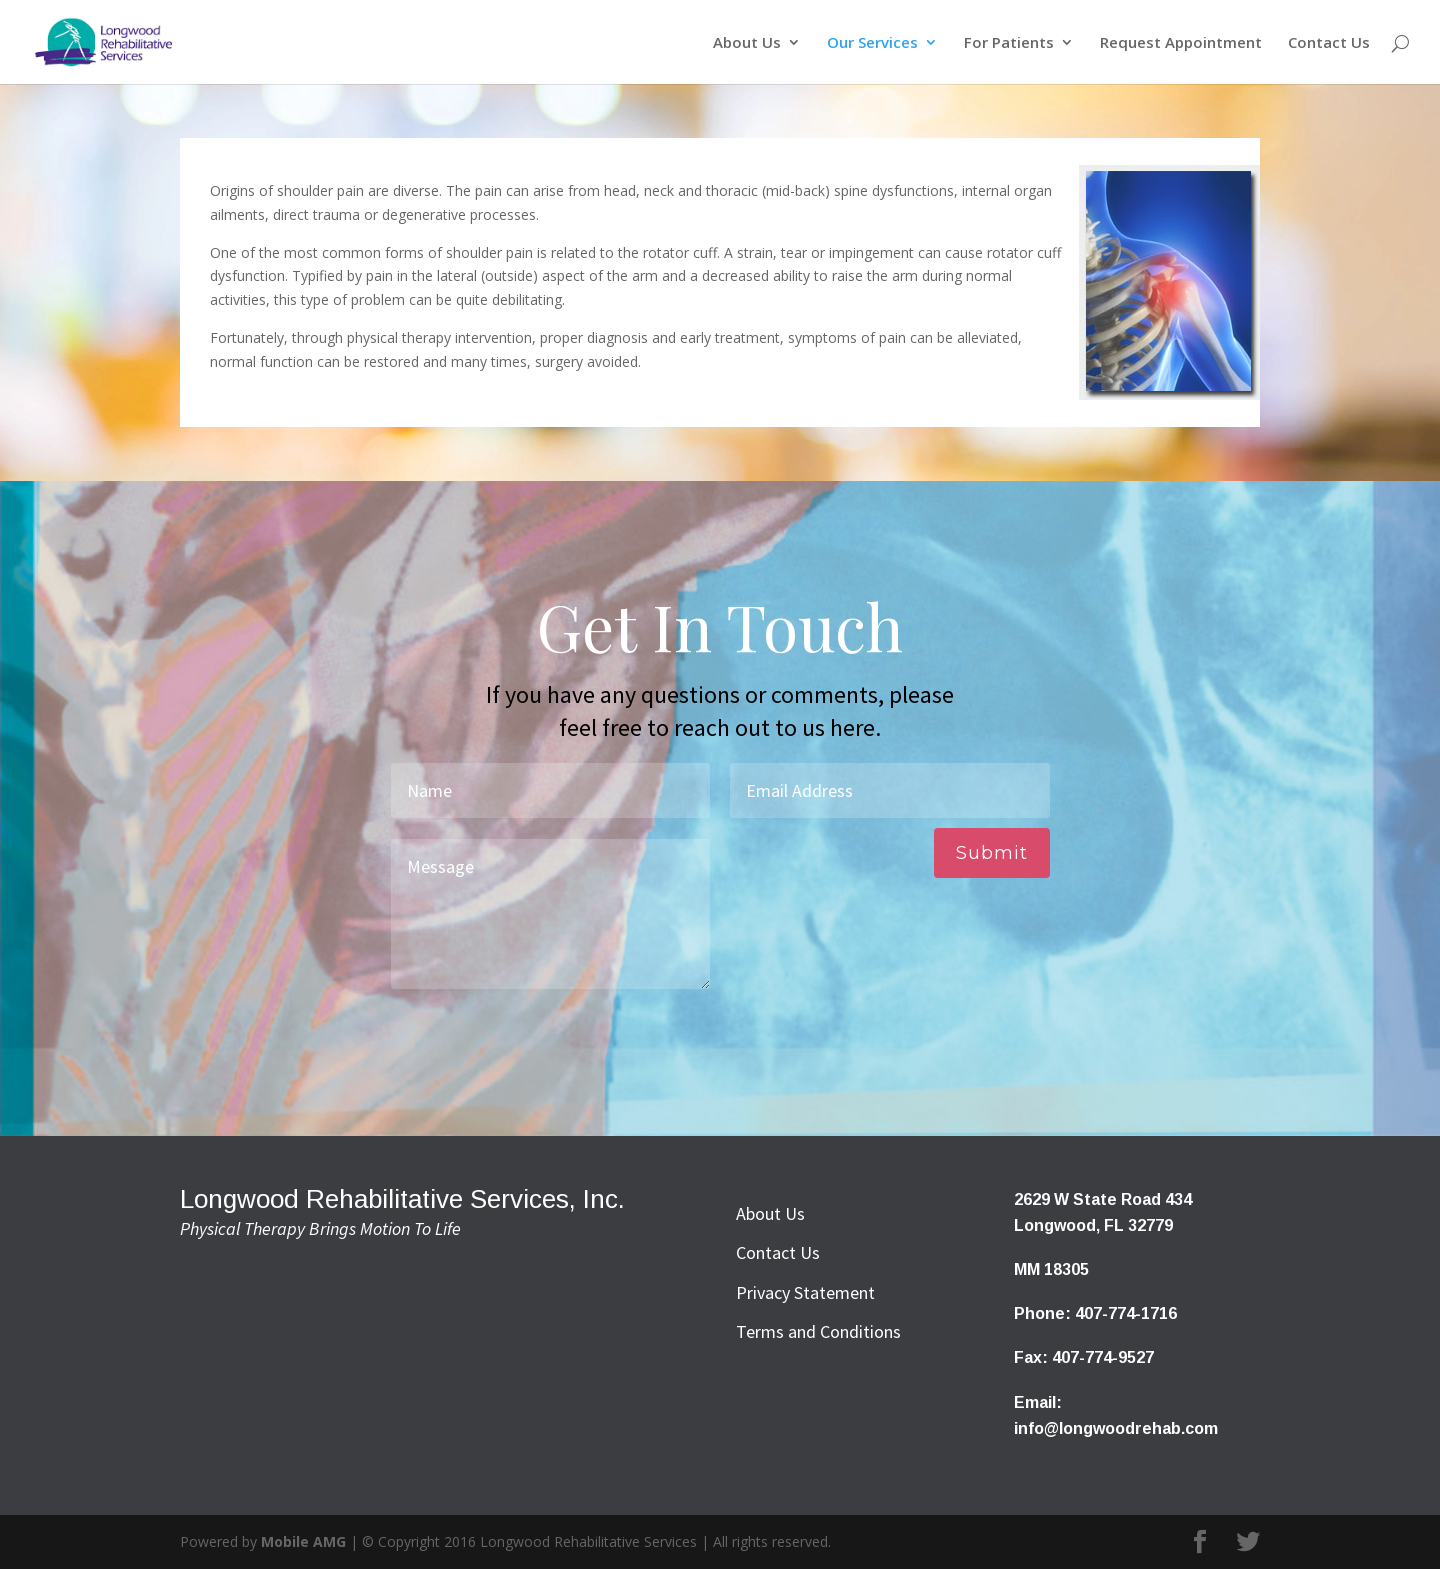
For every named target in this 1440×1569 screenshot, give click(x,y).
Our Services (872, 43)
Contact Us (1329, 43)
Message (551, 914)
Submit (992, 853)
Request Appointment (1181, 43)
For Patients (1009, 43)
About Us (747, 43)
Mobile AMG (303, 1541)
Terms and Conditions (818, 1331)
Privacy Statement (805, 1292)
